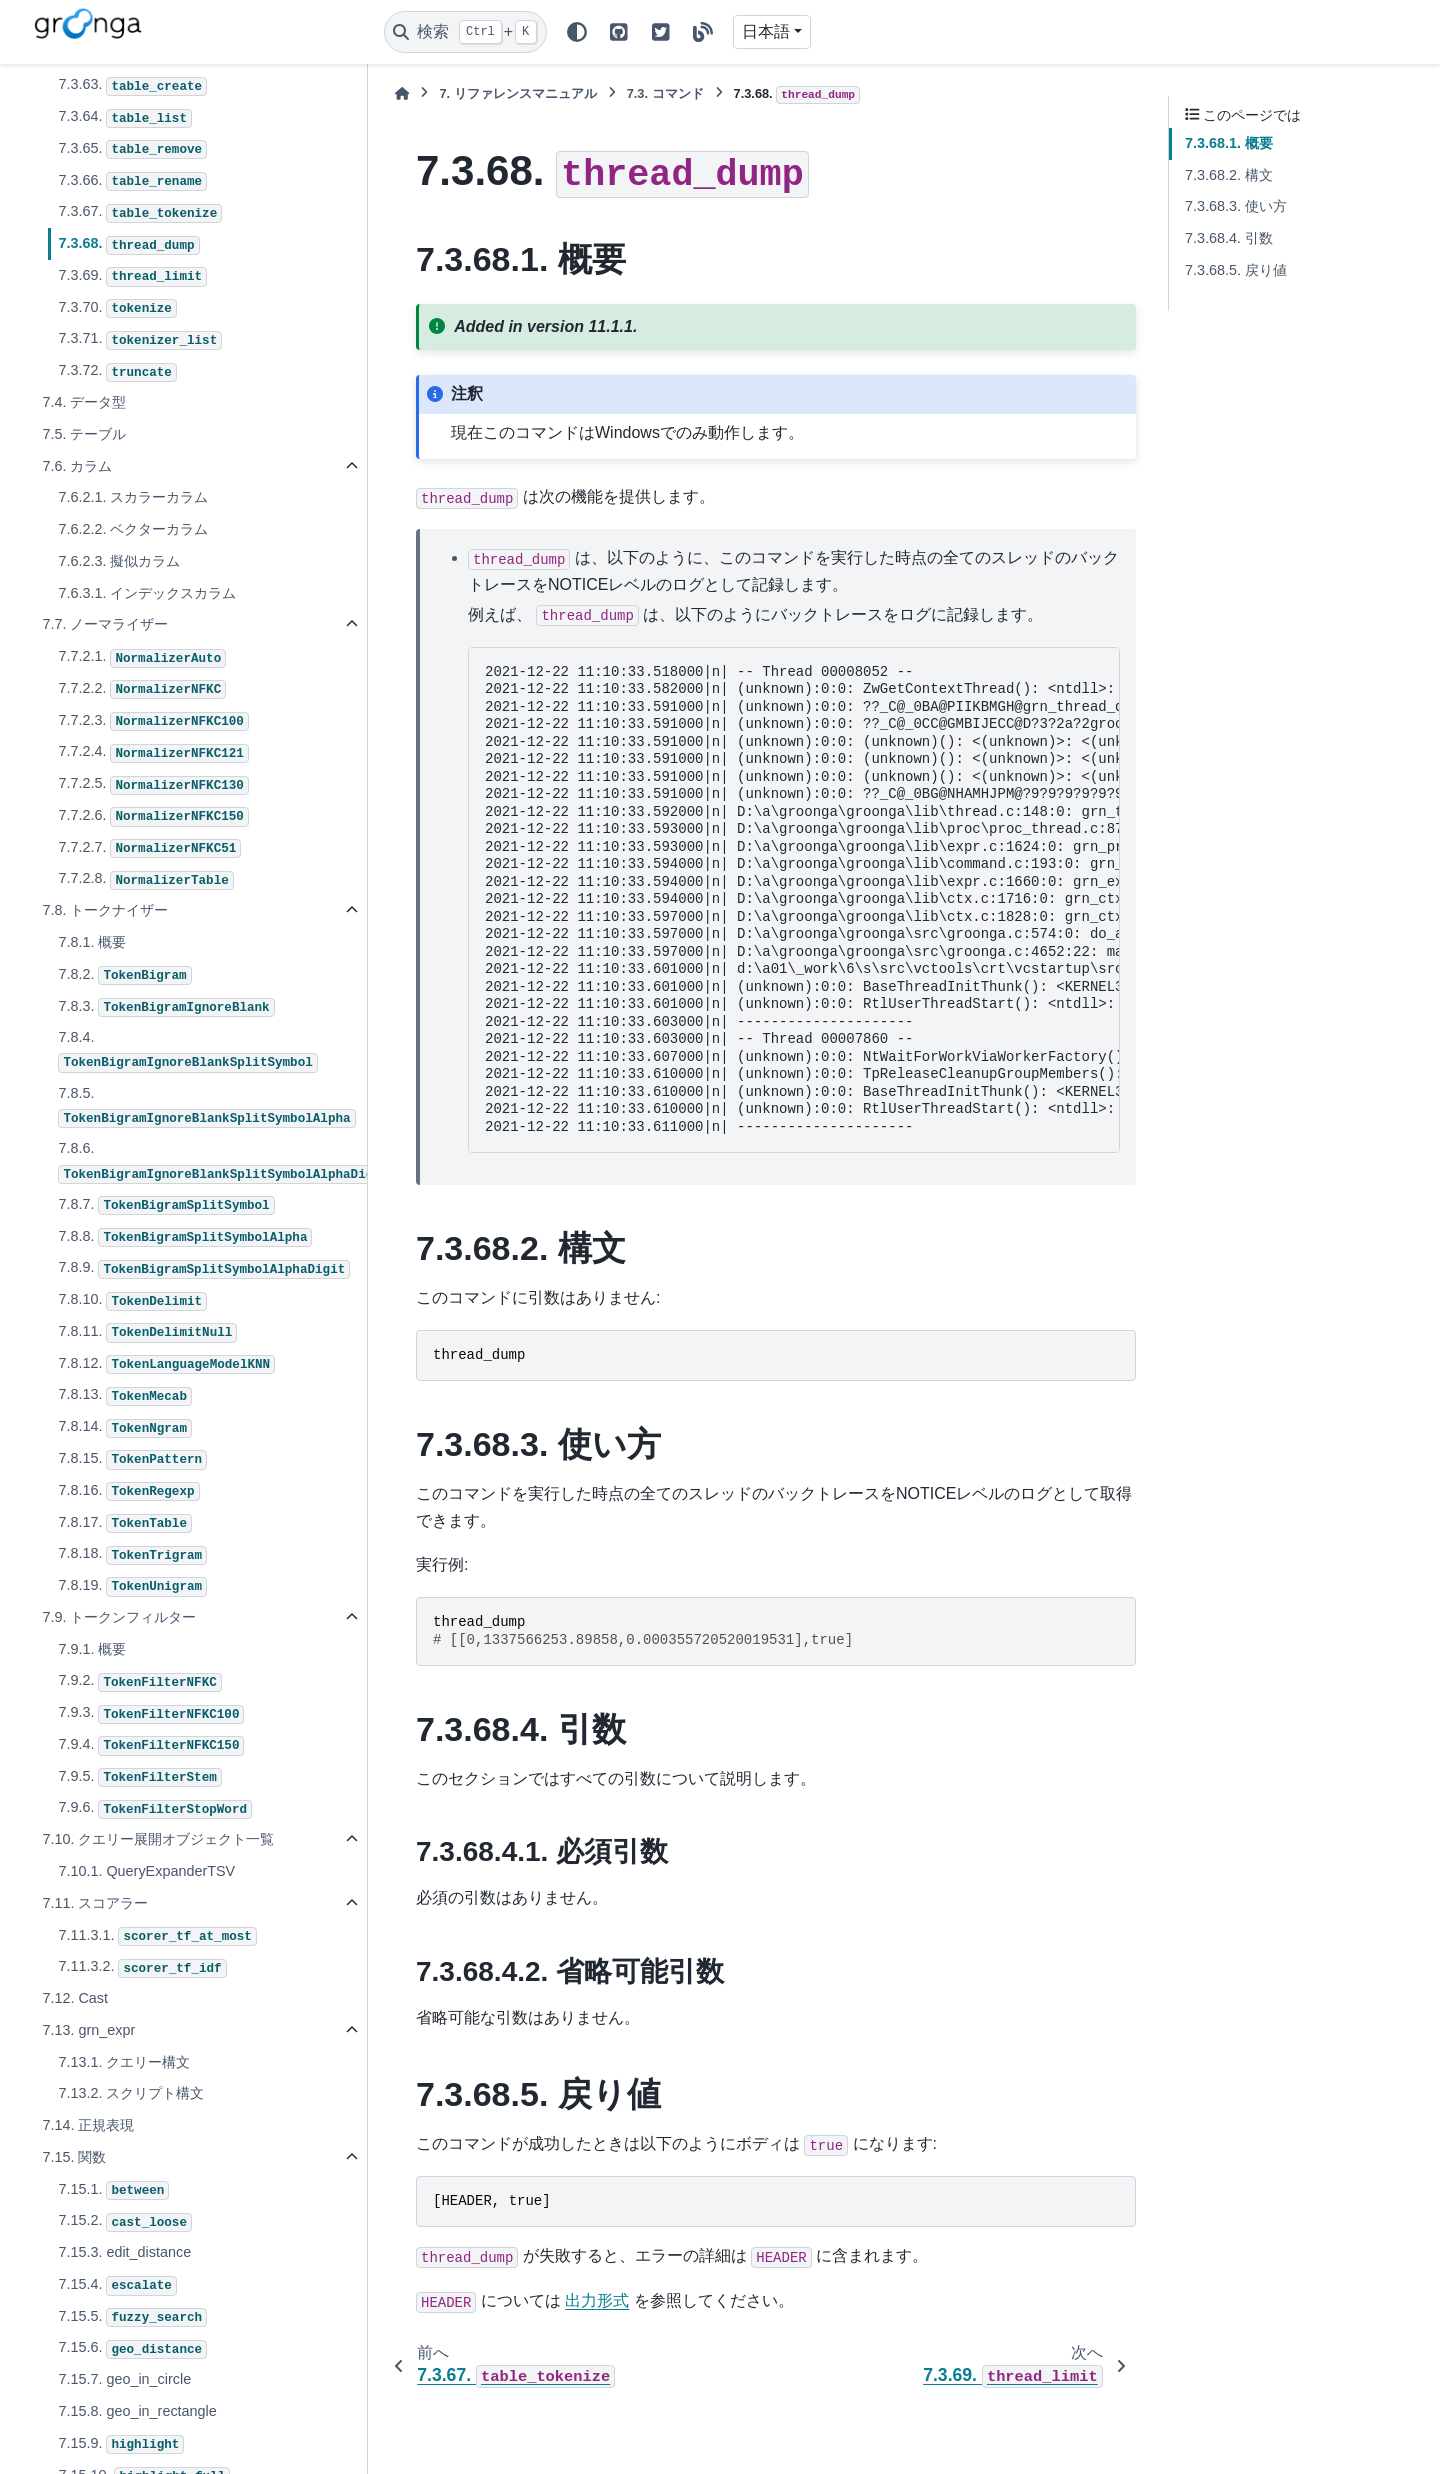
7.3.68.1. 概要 (1229, 143)
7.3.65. (132, 150)
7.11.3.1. (157, 1937)
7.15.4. (117, 2286)
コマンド (665, 93)
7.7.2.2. (142, 690)
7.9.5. (139, 1778)
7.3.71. (140, 340)
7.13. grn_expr (88, 2030)
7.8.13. (125, 1396)
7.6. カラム (77, 466)
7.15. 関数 (74, 2157)
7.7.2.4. (153, 753)
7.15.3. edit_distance (124, 2252)
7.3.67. (140, 213)
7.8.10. (132, 1301)
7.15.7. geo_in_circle (124, 2379)
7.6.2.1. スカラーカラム (133, 497)
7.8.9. (204, 1269)
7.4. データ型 (84, 402)
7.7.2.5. (153, 785)
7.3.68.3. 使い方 (1236, 206)
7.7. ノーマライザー (105, 624)
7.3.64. (125, 118)
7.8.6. (211, 1161)
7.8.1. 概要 (92, 942)
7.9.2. (139, 1682)
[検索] (465, 32)
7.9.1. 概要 (92, 1649)
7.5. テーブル (84, 434)
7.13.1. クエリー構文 (124, 2062)
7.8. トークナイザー (105, 910)
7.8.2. (124, 976)
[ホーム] (402, 93)
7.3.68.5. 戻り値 (1236, 270)
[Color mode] (577, 32)
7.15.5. (132, 2318)
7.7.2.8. (145, 880)
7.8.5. (206, 1106)
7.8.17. (125, 1524)
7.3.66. (132, 182)
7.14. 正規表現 (88, 2125)
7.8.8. (185, 1238)
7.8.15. (132, 1460)
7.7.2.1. (142, 658)
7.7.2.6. (153, 817)
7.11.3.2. (142, 1968)
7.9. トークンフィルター (119, 1617)
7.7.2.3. (153, 722)
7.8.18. (132, 1555)
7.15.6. (132, 2349)
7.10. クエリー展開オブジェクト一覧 (158, 1839)
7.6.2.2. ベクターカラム (133, 529)
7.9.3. (151, 1714)
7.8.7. (166, 1206)
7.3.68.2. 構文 (1229, 175)
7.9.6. (155, 1809)
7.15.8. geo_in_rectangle (137, 2411)
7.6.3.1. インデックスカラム (147, 593)
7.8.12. (166, 1365)
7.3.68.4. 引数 (1229, 238)
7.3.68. (128, 245)
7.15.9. (121, 2445)
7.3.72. (117, 372)
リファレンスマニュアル (517, 93)
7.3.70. (117, 309)
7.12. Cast (75, 1998)
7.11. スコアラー (95, 1903)
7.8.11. (147, 1333)
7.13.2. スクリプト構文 (131, 2093)
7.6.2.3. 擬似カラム (119, 561)
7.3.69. (132, 277)
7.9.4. (151, 1746)
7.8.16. (128, 1492)
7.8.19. (132, 1587)
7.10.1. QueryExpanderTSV (146, 1871)
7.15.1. (113, 2191)
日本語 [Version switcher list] (766, 31)
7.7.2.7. (149, 849)
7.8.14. (125, 1428)
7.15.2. (125, 2222)
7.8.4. (187, 1050)
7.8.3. (166, 1008)
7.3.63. (132, 86)
